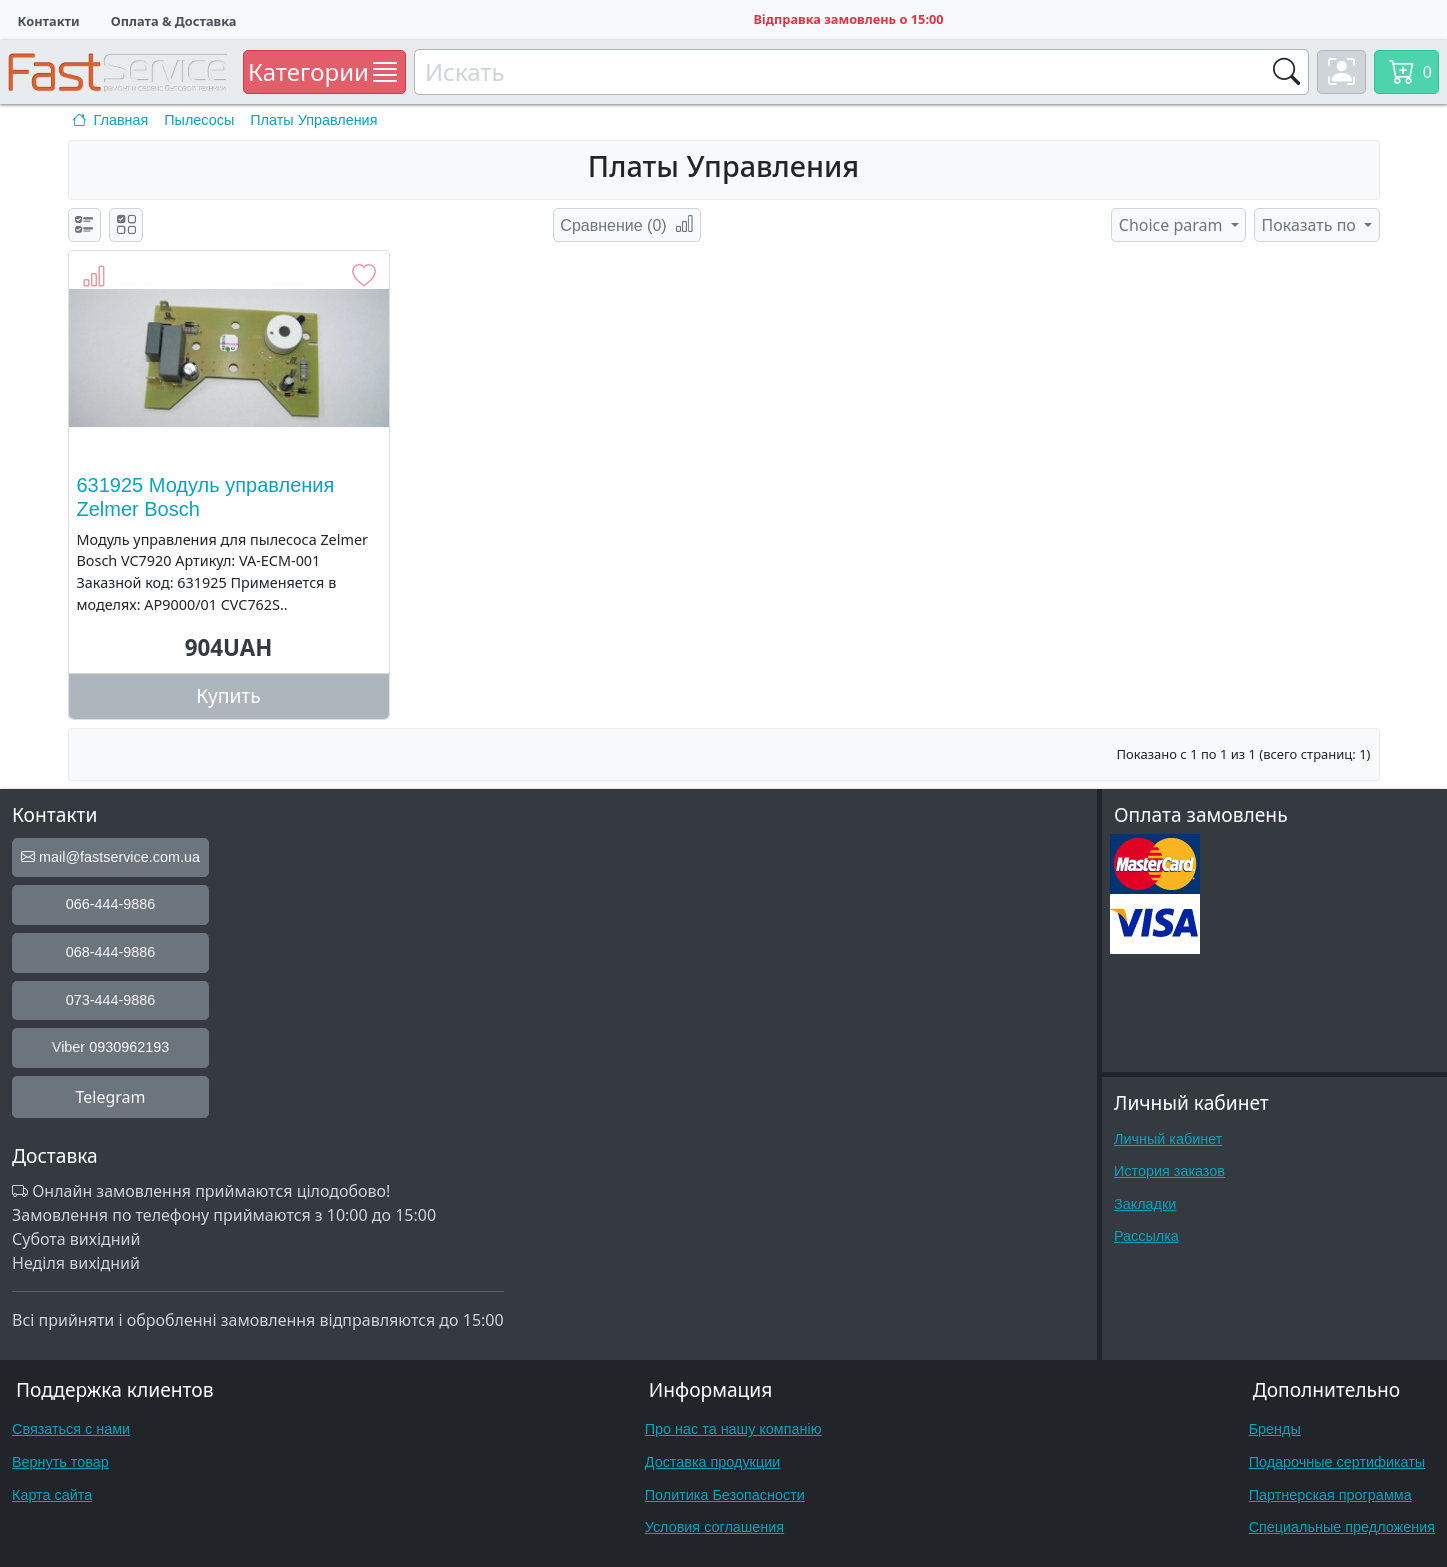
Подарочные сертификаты (1337, 1462)
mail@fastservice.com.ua (110, 857)
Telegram (110, 1097)
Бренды (1275, 1429)
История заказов (1169, 1171)
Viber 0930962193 (110, 1047)
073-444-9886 (111, 1000)
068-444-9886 (111, 952)
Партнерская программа (1330, 1495)
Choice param (1173, 225)
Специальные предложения (1342, 1527)
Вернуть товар (60, 1462)
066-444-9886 (111, 904)
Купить (228, 695)
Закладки (1145, 1204)
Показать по (1311, 225)
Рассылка (1146, 1236)
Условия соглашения (714, 1527)
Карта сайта (52, 1495)
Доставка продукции (713, 1462)
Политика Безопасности (725, 1495)
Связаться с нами (71, 1429)
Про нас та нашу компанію (733, 1429)
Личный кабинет (1168, 1139)
